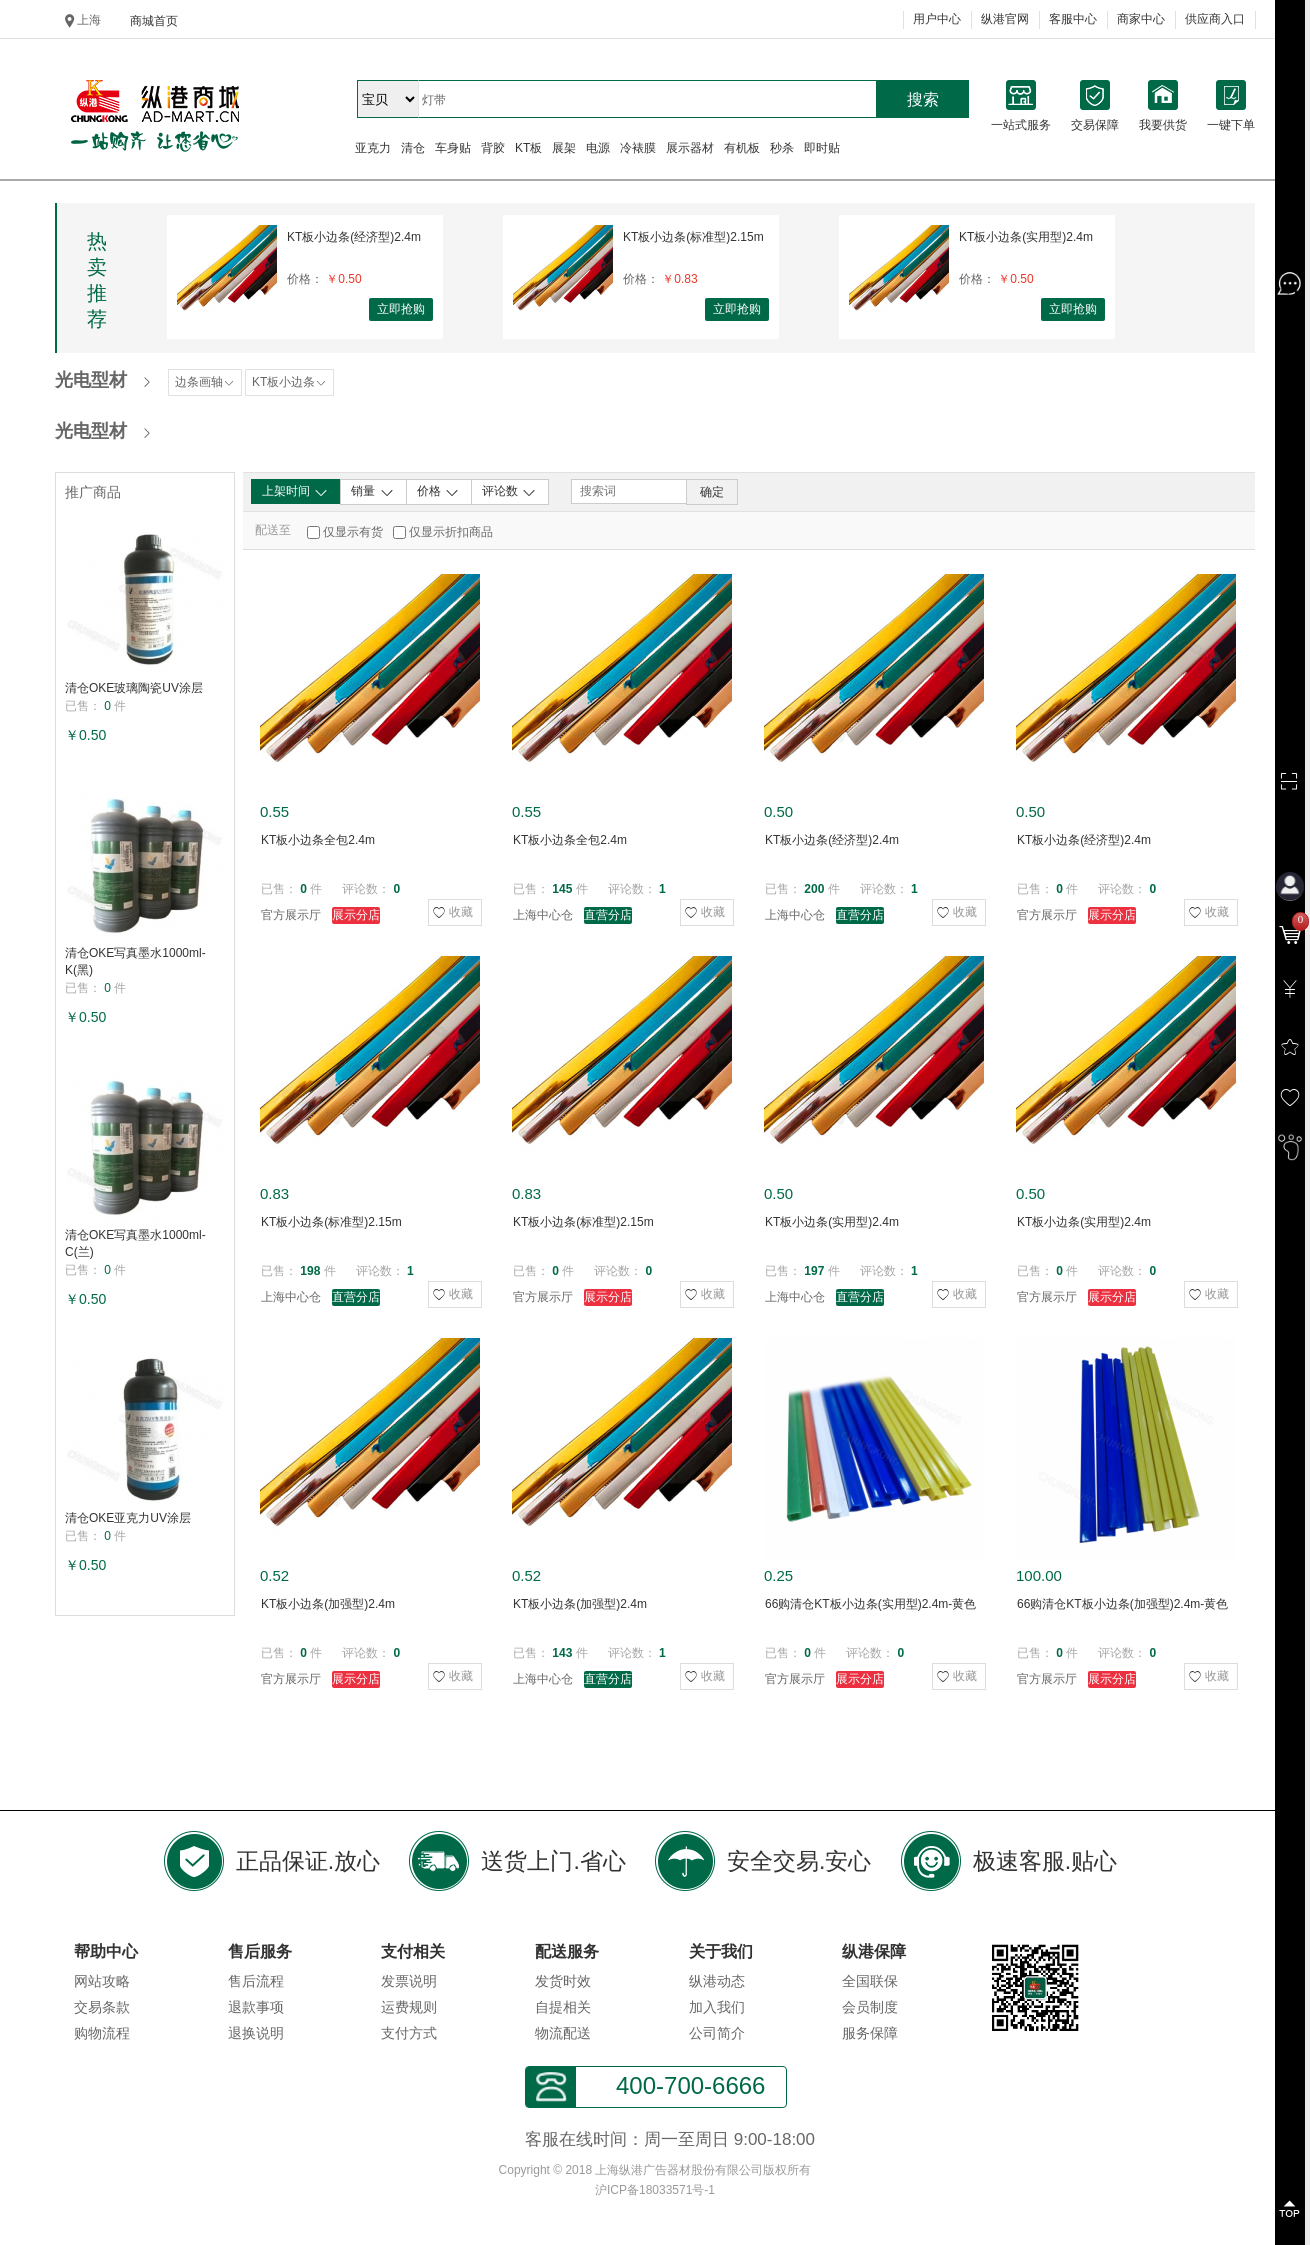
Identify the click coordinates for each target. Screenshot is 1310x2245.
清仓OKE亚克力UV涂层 (128, 1518)
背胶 (493, 148)
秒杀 (782, 148)
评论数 (509, 492)
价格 (438, 492)
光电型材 (91, 380)
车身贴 (453, 148)
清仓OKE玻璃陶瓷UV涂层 (134, 688)
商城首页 (154, 21)
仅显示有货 (353, 532)
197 (814, 1271)
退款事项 (256, 2007)
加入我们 (717, 2007)
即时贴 (822, 148)
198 (310, 1271)
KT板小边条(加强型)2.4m (328, 1604)
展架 (564, 148)
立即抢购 (401, 309)
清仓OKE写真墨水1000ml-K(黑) (135, 961)
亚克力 (373, 148)
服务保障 (870, 2033)
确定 (712, 492)
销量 (372, 492)
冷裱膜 (638, 148)
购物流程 (102, 2033)
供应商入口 (1215, 19)
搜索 (923, 99)
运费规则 (409, 2007)
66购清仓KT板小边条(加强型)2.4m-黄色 (1122, 1604)
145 (562, 889)
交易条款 (102, 2007)
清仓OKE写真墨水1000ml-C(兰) (135, 1243)
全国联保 (870, 1981)
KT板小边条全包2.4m (318, 840)
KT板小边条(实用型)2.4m (1026, 237)
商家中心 (1141, 19)
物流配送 (563, 2033)
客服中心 (1073, 19)
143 (562, 1653)
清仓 (413, 148)
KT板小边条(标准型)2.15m (693, 237)
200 (814, 889)
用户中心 (937, 19)
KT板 (528, 148)
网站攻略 (102, 1981)
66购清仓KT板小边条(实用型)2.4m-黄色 (870, 1604)
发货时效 (563, 1981)
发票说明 (409, 1981)
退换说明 (256, 2033)
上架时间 (295, 492)
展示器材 (690, 148)
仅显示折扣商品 (451, 532)
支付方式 (409, 2033)
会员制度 (870, 2007)
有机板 (742, 148)
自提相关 (563, 2007)
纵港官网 (1005, 19)
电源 (598, 148)
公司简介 (717, 2033)
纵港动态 (717, 1981)
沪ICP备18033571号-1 (655, 2190)
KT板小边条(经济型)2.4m (354, 237)
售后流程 (256, 1981)
